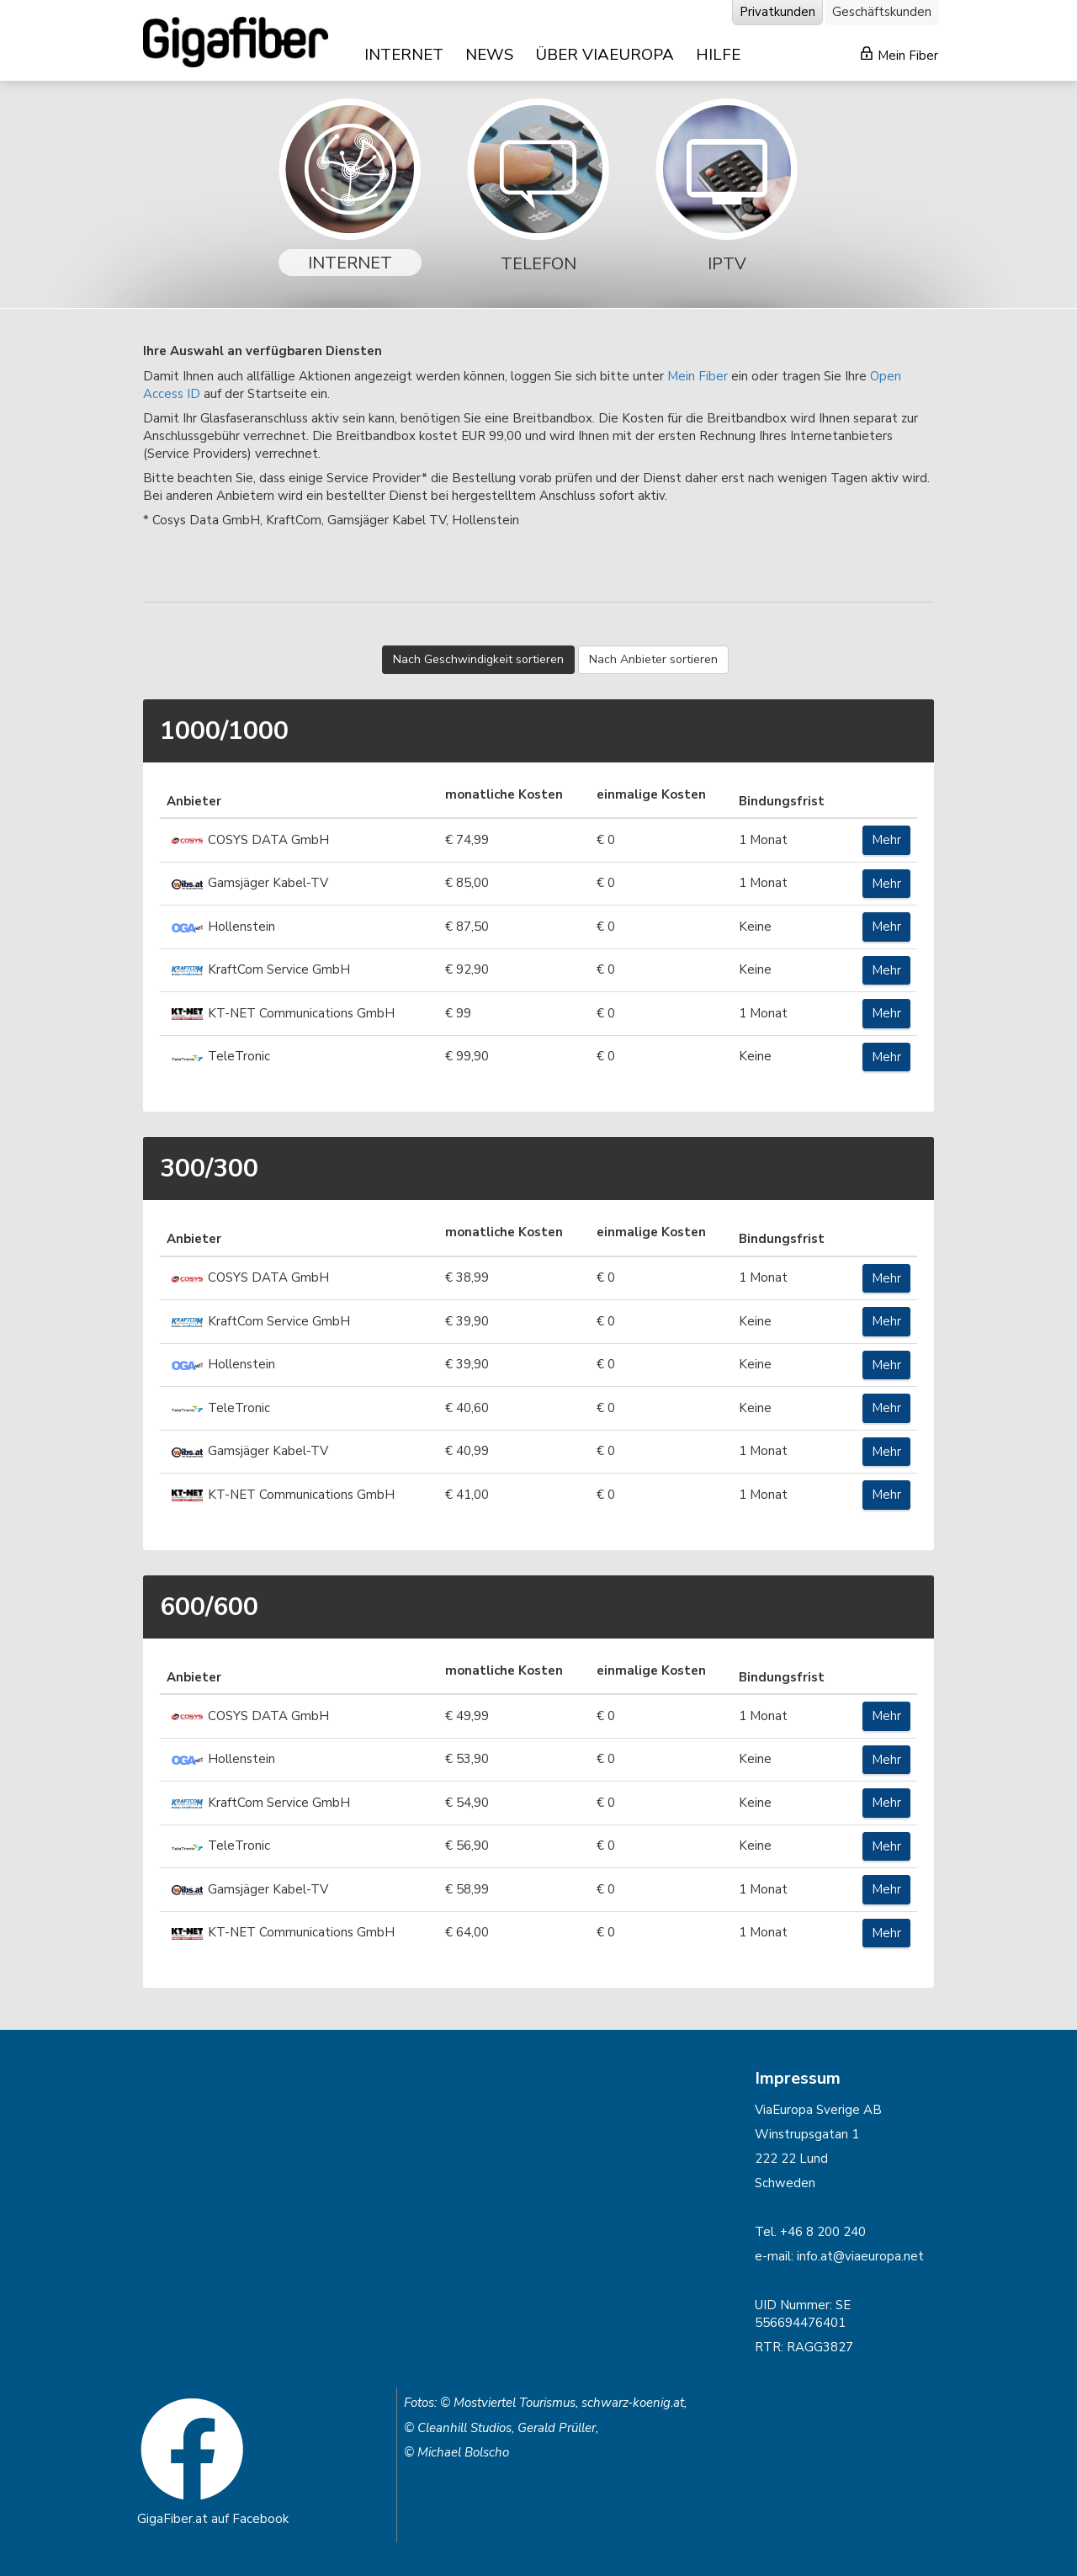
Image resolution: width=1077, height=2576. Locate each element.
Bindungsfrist (782, 801)
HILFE (718, 55)
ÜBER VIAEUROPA (604, 55)
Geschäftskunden (881, 11)
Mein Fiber (899, 55)
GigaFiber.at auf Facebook (213, 2518)
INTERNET (403, 55)
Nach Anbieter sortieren (653, 659)
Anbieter (194, 801)
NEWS (489, 55)
